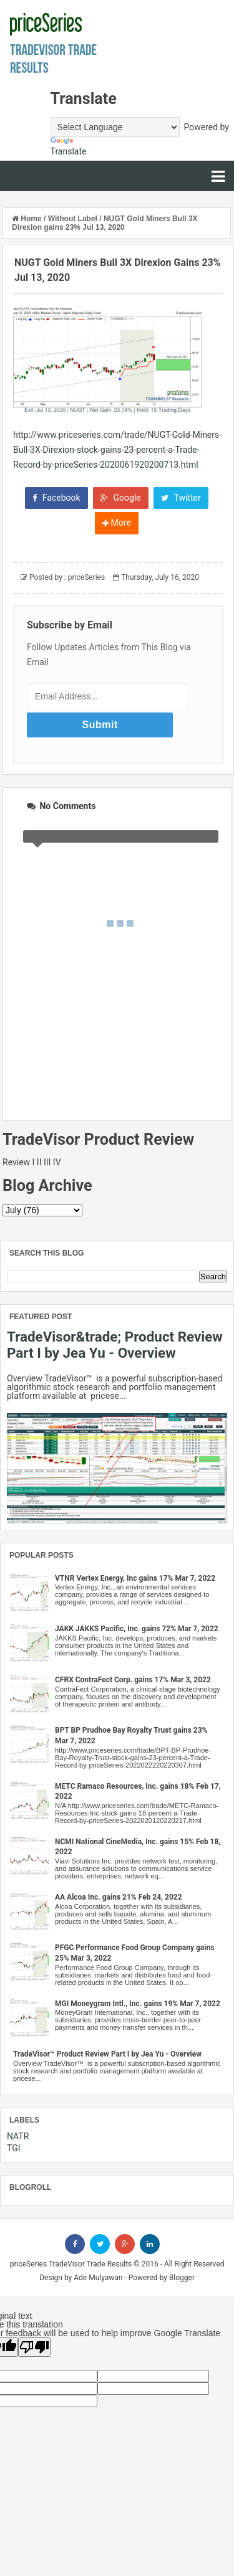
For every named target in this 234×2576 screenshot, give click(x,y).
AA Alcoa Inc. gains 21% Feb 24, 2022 (118, 1897)
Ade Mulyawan (98, 2277)
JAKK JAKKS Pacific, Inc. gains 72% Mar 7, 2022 (136, 1628)
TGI (14, 2148)
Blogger (182, 2277)
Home (28, 218)
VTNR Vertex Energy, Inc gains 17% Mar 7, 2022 (135, 1578)
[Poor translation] (34, 2347)
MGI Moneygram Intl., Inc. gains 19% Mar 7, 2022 (137, 2003)
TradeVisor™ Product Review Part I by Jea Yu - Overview (107, 2054)
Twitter (180, 498)
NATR (18, 2136)
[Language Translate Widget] (115, 127)
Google (120, 498)
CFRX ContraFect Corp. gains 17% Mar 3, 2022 (133, 1679)
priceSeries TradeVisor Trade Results (71, 2264)
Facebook (56, 498)
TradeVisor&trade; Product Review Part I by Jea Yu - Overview (115, 1344)
